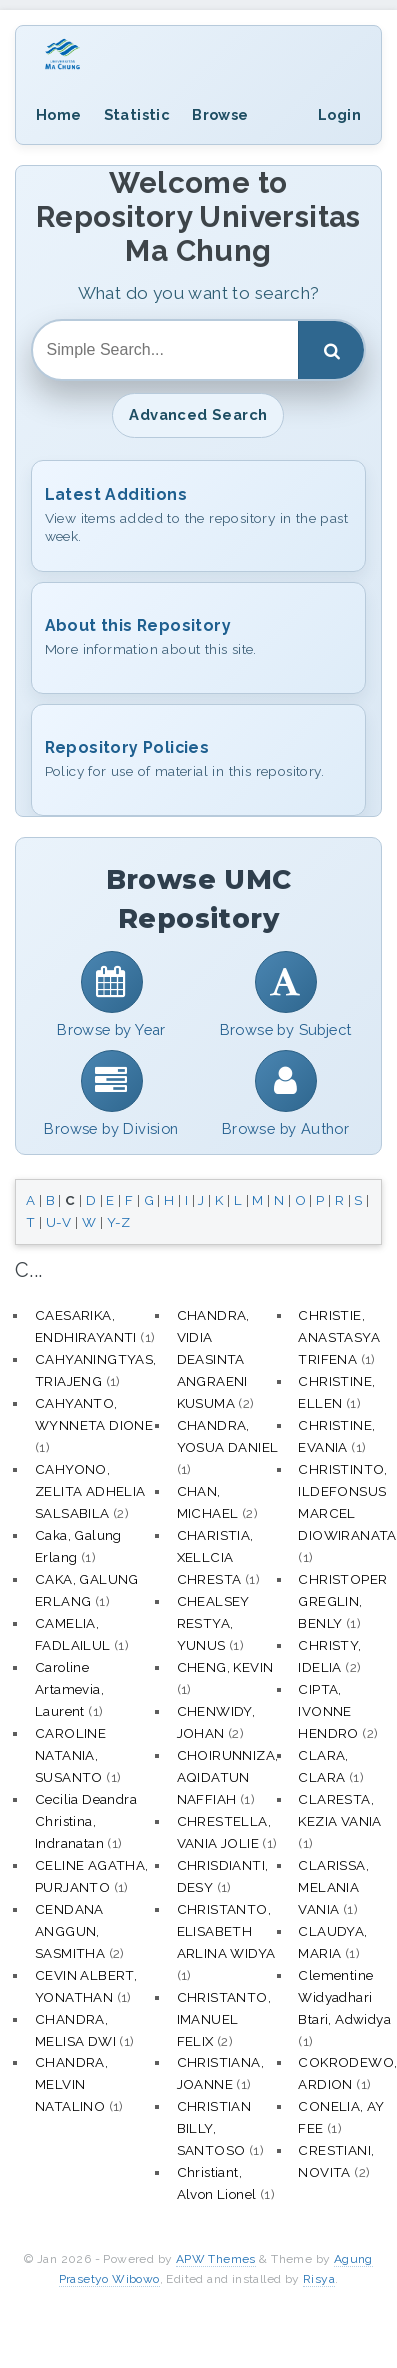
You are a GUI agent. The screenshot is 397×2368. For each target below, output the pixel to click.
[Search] (331, 350)
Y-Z (119, 1222)
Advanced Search (198, 414)
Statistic (137, 114)
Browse (220, 114)
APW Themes (216, 2259)
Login (339, 114)
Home (59, 114)
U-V (59, 1222)
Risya (319, 2279)
